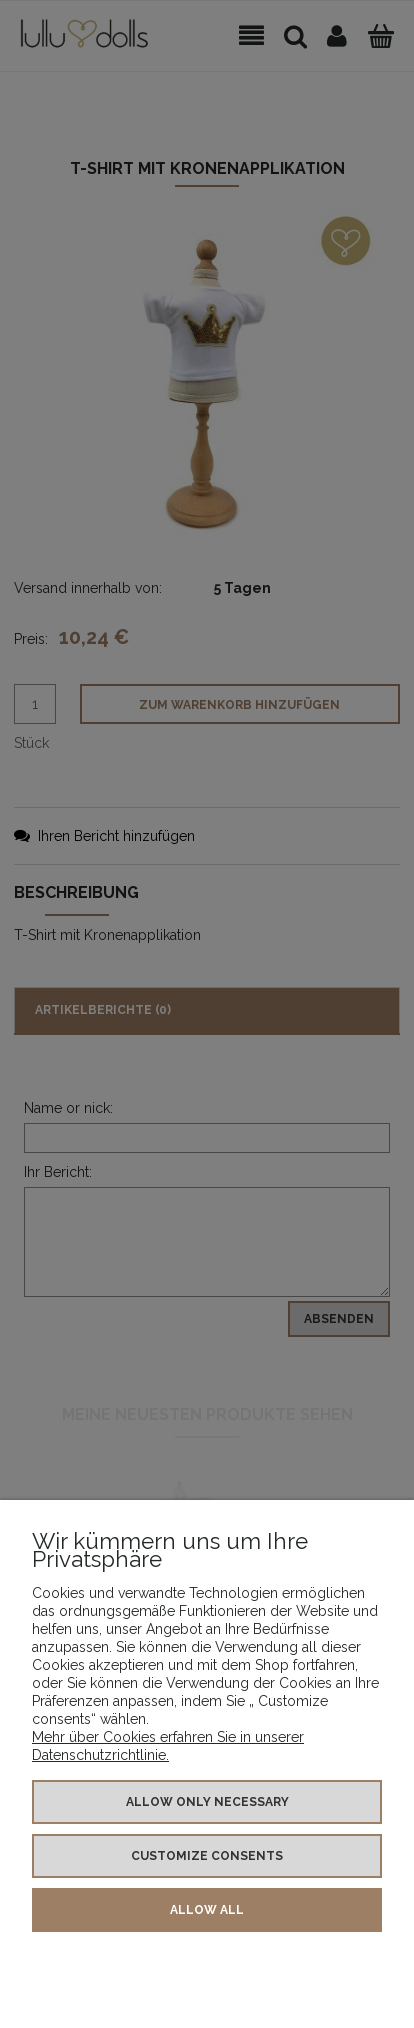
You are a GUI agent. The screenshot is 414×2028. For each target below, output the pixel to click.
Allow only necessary (207, 1802)
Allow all (207, 1910)
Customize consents (207, 1856)
